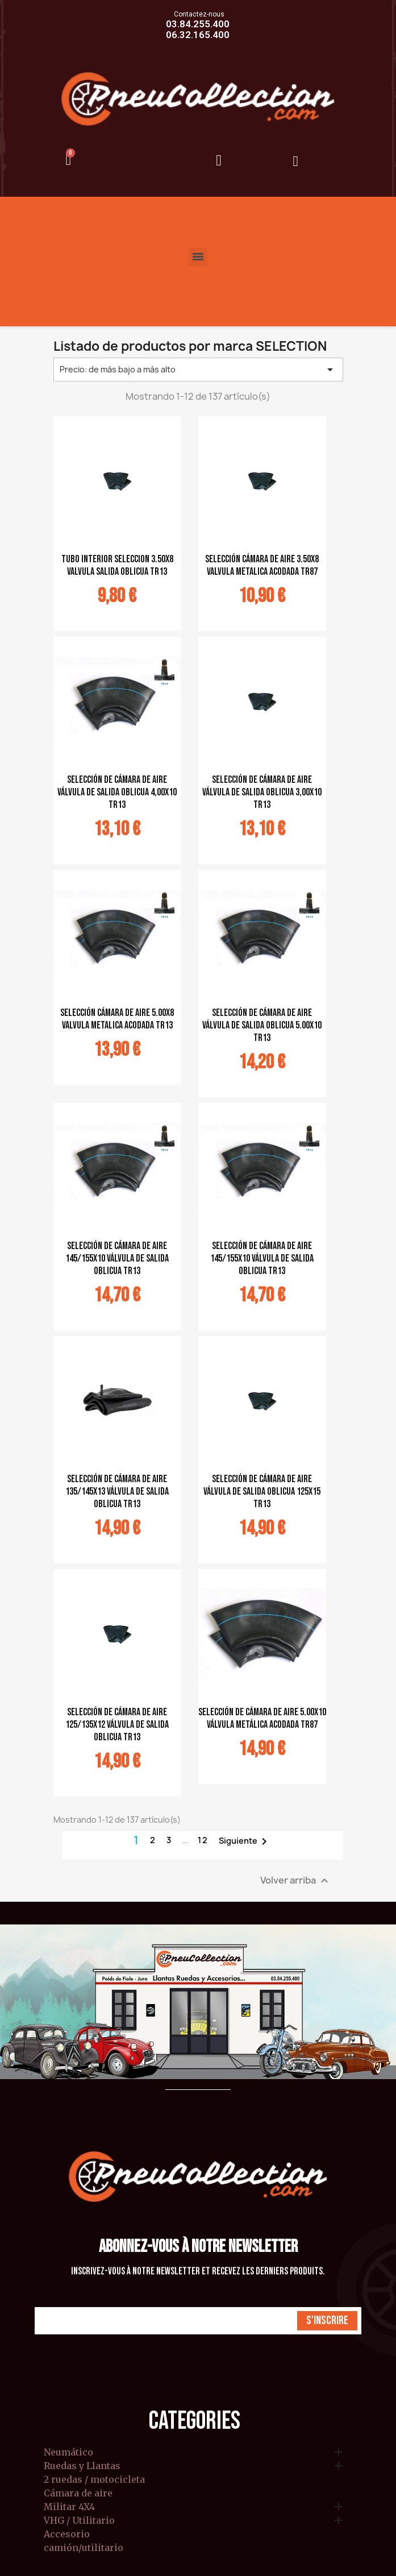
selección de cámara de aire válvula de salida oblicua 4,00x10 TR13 (117, 792)
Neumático (68, 2453)
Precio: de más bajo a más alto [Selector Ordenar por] (198, 369)
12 (203, 1840)
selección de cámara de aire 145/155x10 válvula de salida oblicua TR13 (117, 1258)
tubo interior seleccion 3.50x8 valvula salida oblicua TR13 (117, 565)
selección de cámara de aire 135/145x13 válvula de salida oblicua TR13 (117, 1491)
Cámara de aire (78, 2493)
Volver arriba (295, 1880)
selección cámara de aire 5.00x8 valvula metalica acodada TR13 (117, 1019)
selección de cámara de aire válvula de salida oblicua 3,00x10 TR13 (262, 792)
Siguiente (245, 1841)
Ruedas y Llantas (82, 2466)
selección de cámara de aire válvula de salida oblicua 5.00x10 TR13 (262, 1025)
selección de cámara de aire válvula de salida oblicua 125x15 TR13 (261, 1491)
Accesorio (67, 2534)
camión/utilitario (83, 2548)
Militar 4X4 (69, 2507)
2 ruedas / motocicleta (94, 2480)
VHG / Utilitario (79, 2521)
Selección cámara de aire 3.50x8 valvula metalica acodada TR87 (262, 565)
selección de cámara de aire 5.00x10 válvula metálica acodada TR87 (262, 1718)
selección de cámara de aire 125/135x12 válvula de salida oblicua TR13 (117, 1724)
